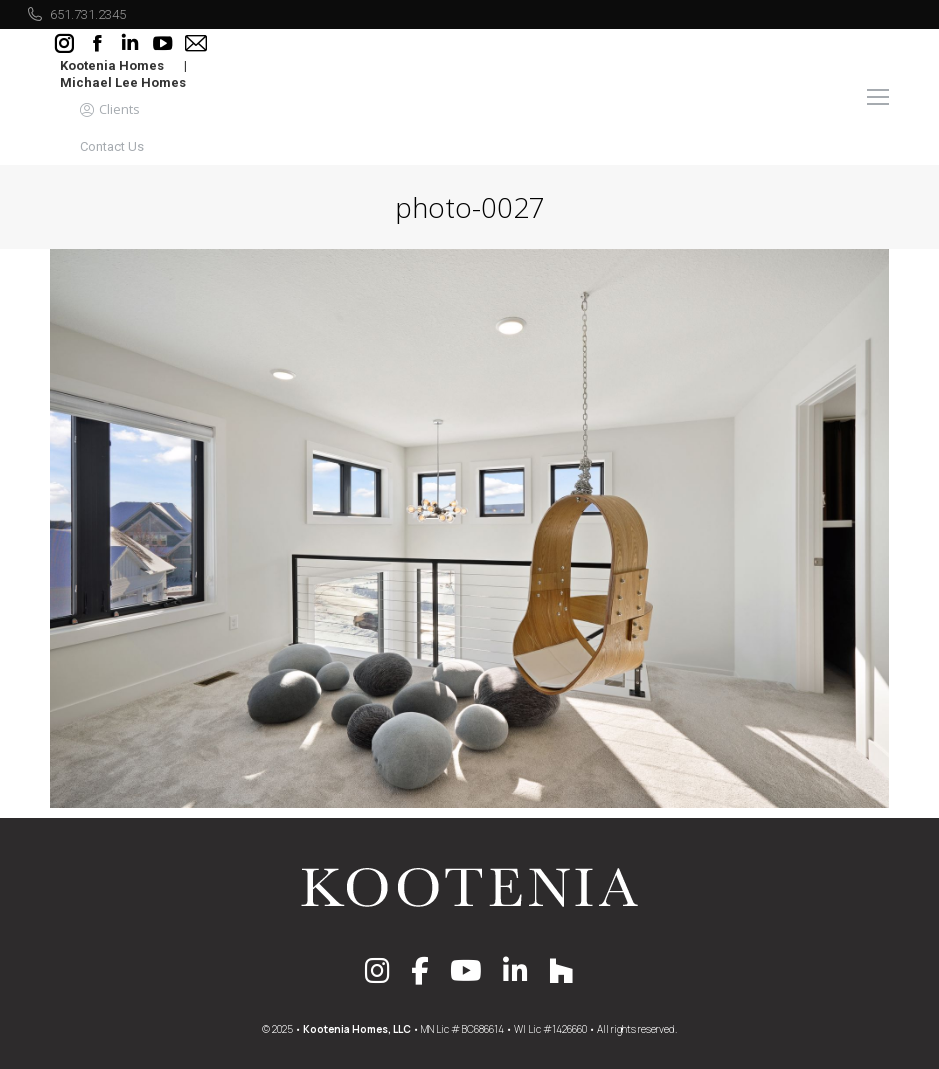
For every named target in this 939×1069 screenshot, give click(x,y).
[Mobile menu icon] (878, 97)
